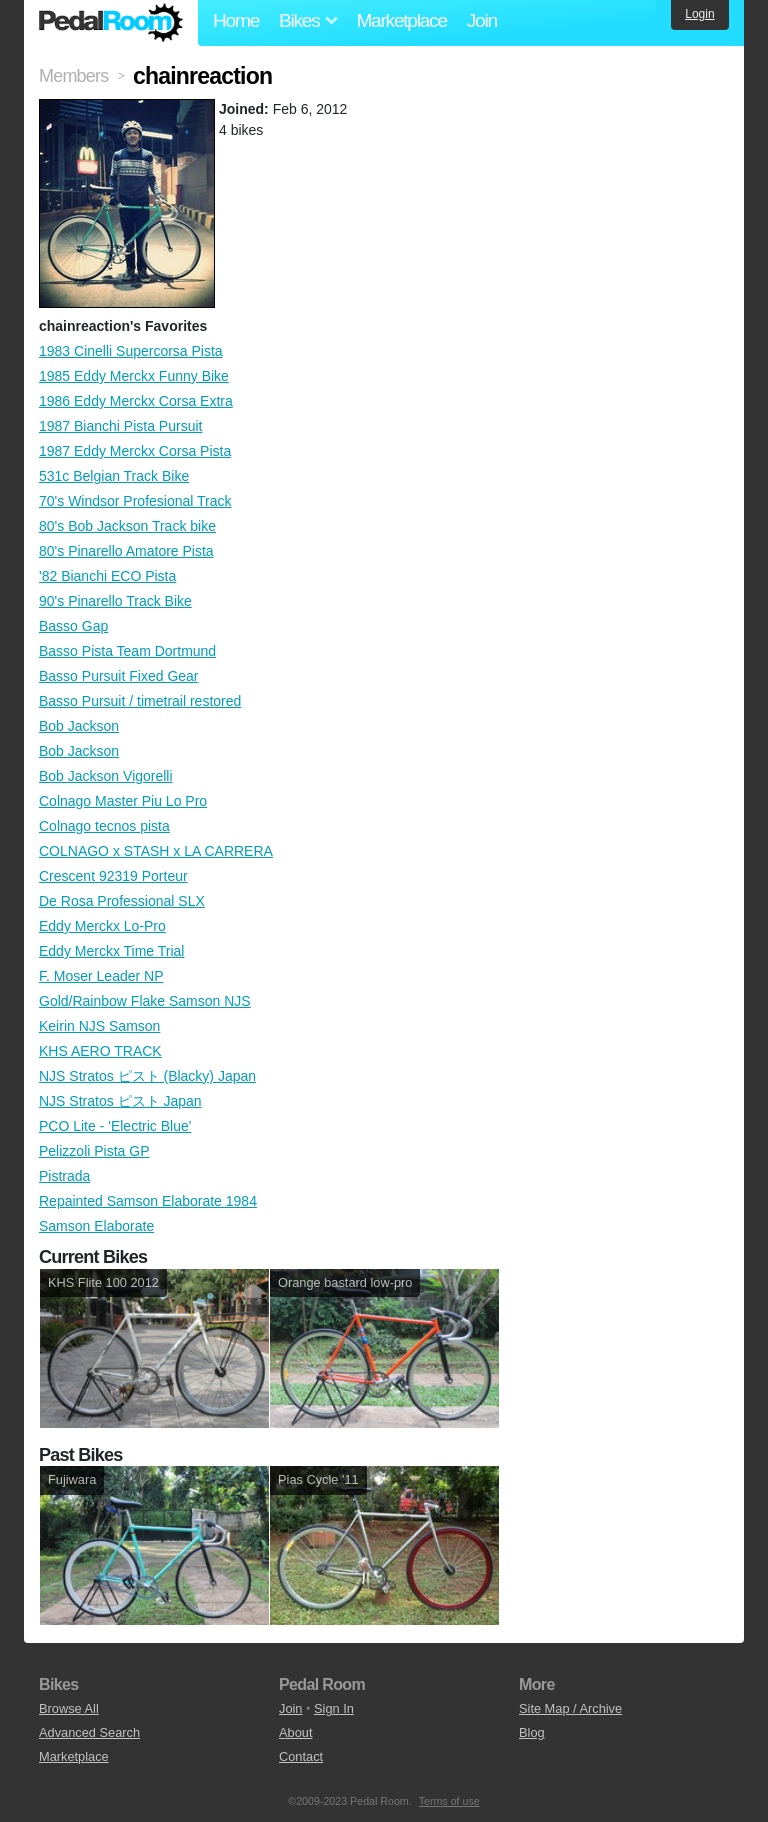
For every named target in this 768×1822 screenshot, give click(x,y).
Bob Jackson (79, 726)
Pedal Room (111, 23)
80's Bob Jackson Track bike (127, 526)
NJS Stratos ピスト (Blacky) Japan (147, 1076)
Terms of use (449, 1801)
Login (699, 14)
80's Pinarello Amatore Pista (126, 551)
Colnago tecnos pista (104, 826)
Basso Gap (73, 626)
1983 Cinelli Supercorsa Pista (131, 351)
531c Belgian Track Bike (114, 476)
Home (236, 20)
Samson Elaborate (96, 1226)
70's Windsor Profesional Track (135, 501)
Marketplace (401, 20)
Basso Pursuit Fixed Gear (119, 676)
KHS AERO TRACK (100, 1051)
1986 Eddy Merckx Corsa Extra (136, 401)
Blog (532, 1732)
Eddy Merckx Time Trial (111, 951)
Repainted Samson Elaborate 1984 (148, 1201)
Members (73, 76)
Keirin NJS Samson (99, 1026)
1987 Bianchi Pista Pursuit (120, 426)
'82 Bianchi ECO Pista (107, 576)
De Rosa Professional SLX (122, 901)
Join (482, 20)
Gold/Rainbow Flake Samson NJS (145, 1001)
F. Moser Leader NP (101, 976)
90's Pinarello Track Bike (115, 601)
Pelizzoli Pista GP (94, 1151)
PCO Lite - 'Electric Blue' (115, 1126)
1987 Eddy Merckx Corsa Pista (135, 451)
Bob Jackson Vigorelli (106, 776)
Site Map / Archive (570, 1708)
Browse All (69, 1708)
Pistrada (64, 1176)
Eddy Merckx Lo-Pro (102, 926)
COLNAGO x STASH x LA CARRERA (156, 851)
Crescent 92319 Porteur (113, 876)
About (295, 1732)
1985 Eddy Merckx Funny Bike (134, 376)
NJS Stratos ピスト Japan (120, 1101)
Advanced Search (89, 1732)
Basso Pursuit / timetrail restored (140, 701)
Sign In (334, 1708)
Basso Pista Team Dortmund (127, 651)
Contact (301, 1756)
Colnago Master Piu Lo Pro (123, 801)
